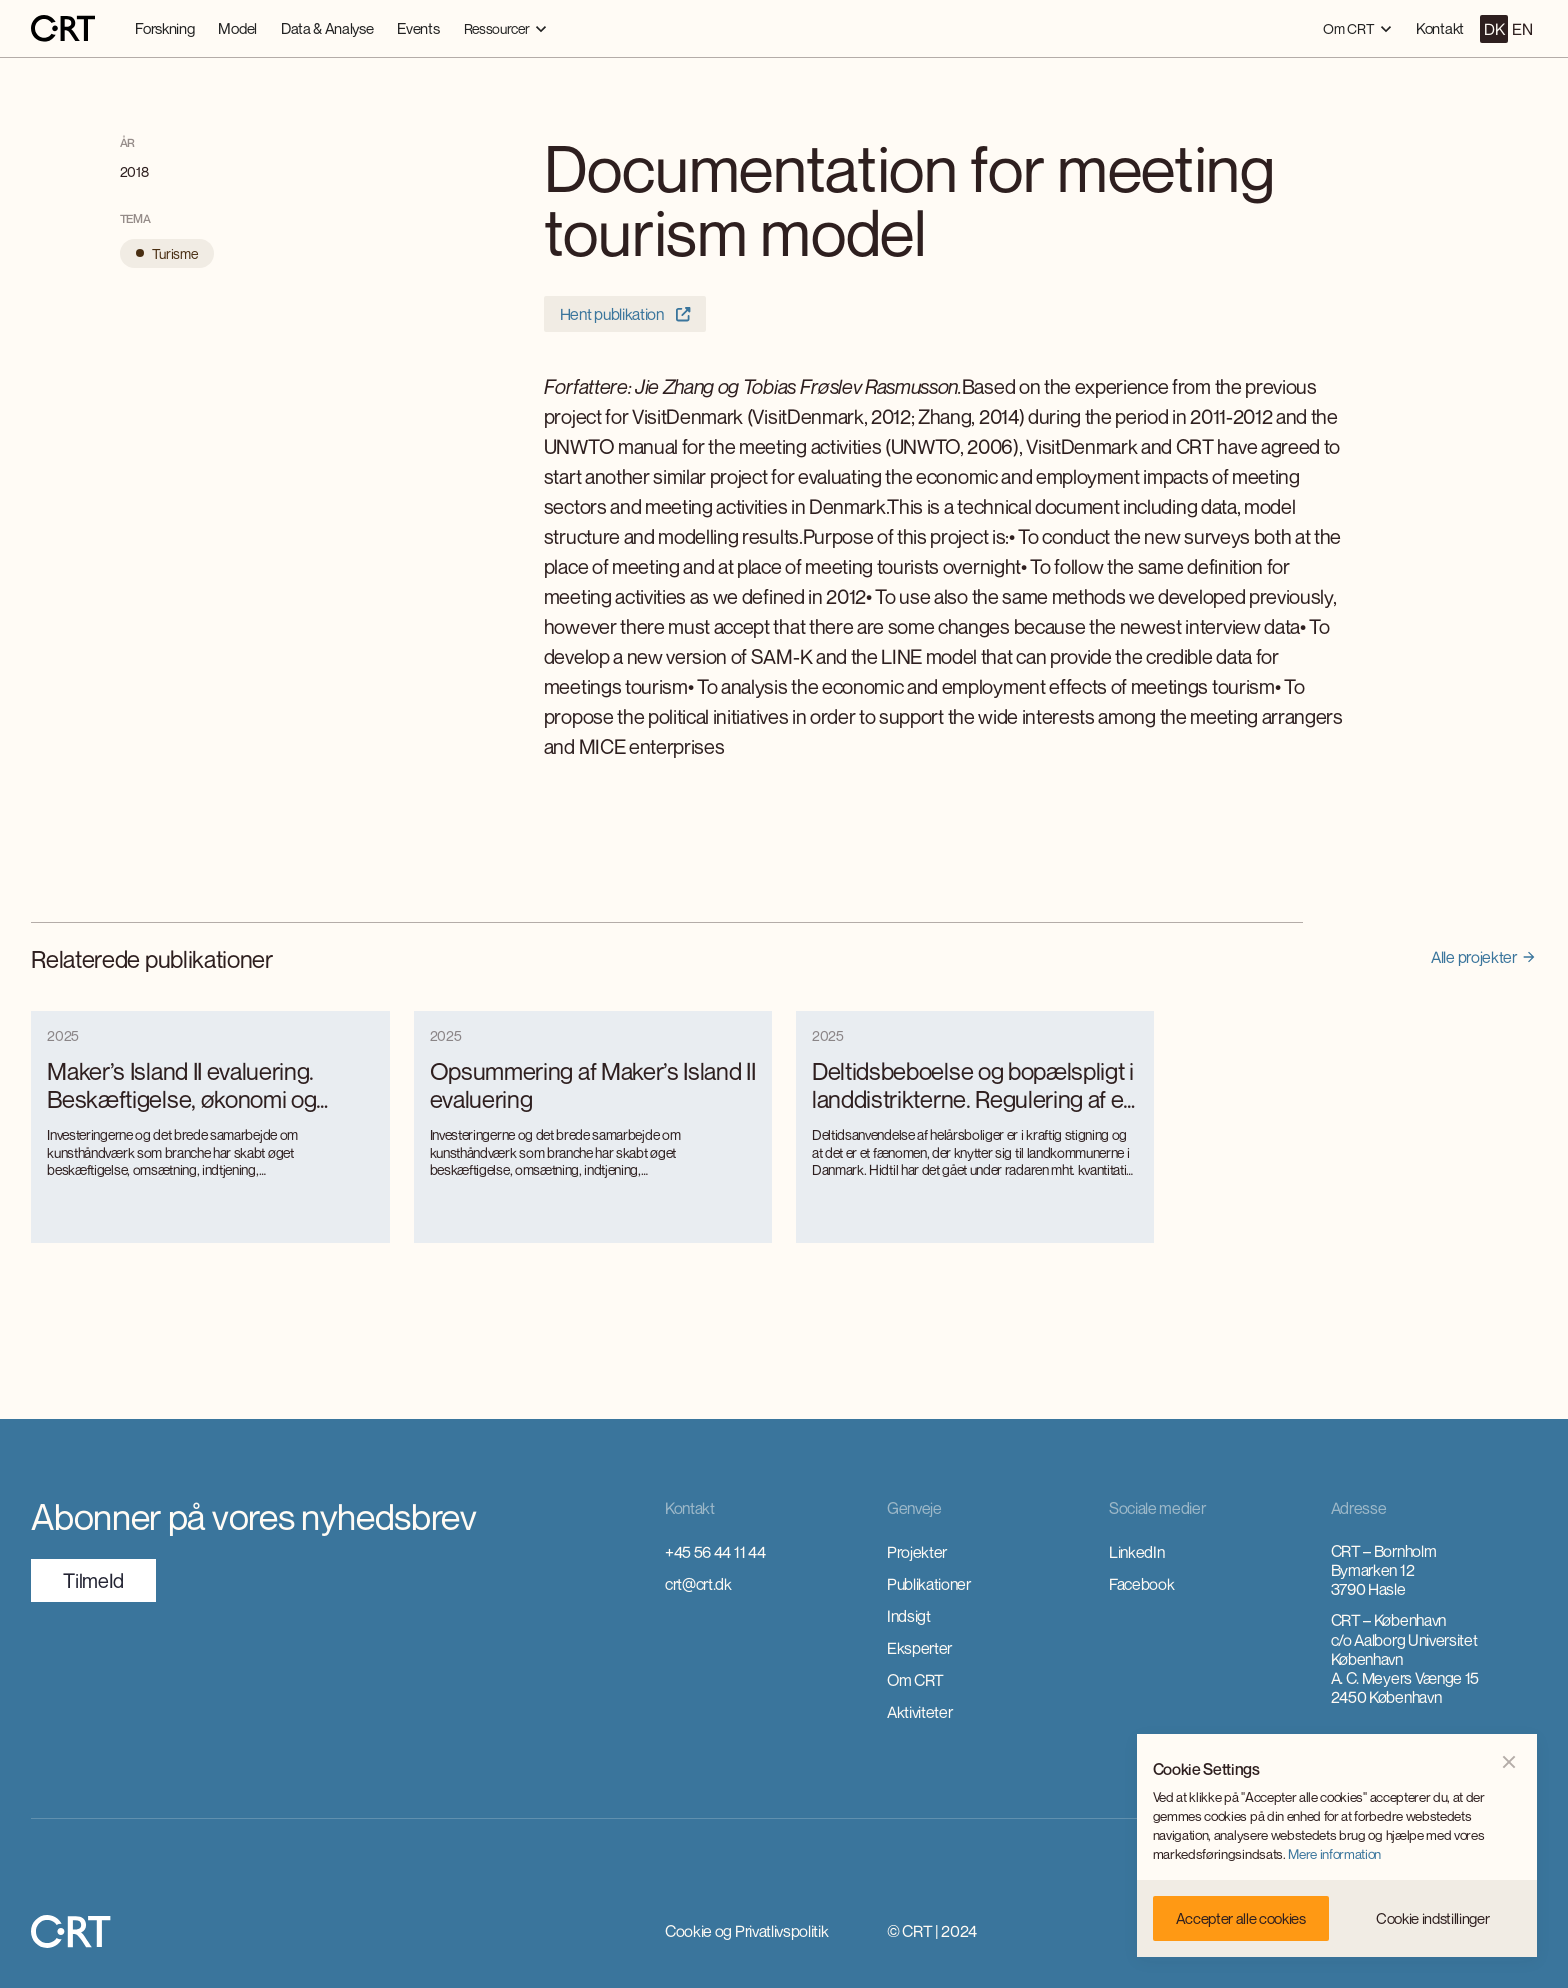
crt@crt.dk (698, 1584)
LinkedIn (1136, 1552)
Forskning (164, 28)
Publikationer (929, 1584)
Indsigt (909, 1616)
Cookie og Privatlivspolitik (746, 1931)
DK (1494, 29)
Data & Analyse (327, 28)
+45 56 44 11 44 (715, 1552)
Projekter (917, 1552)
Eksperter (919, 1648)
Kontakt (1440, 28)
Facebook (1141, 1584)
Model (237, 28)
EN (1522, 29)
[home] (63, 29)
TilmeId (93, 1580)
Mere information (1334, 1854)
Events (418, 28)
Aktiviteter (919, 1712)
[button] (505, 28)
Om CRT (915, 1680)
